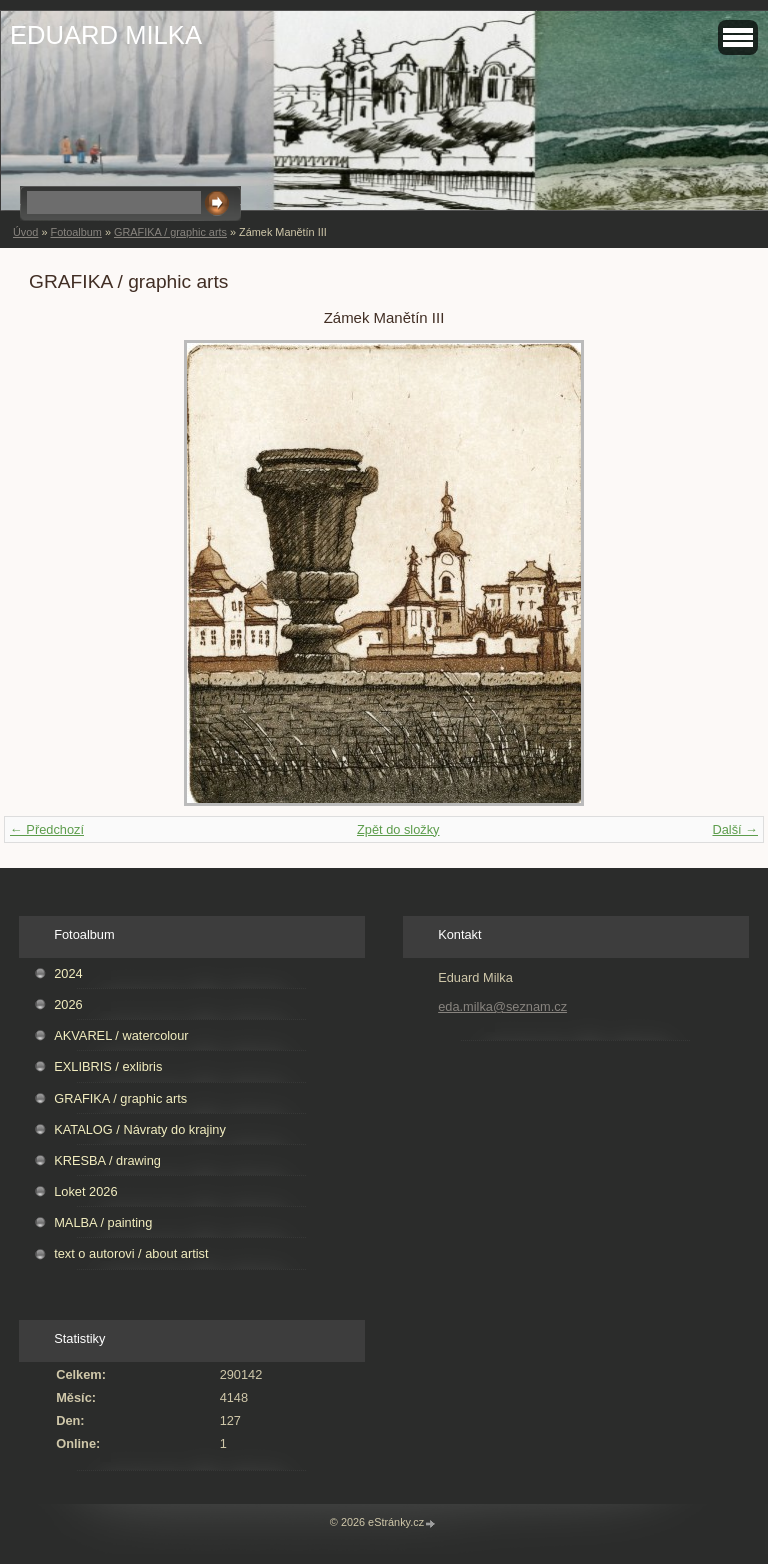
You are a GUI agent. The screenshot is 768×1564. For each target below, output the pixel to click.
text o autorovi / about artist (131, 1253)
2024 (68, 973)
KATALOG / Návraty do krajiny (140, 1129)
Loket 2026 (85, 1191)
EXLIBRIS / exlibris (108, 1066)
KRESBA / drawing (107, 1160)
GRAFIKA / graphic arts (170, 232)
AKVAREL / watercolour (121, 1035)
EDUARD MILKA (106, 35)
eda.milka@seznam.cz (502, 1006)
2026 (68, 1004)
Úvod (25, 232)
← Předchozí (47, 829)
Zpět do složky (398, 829)
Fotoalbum (75, 232)
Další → (735, 829)
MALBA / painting (103, 1222)
